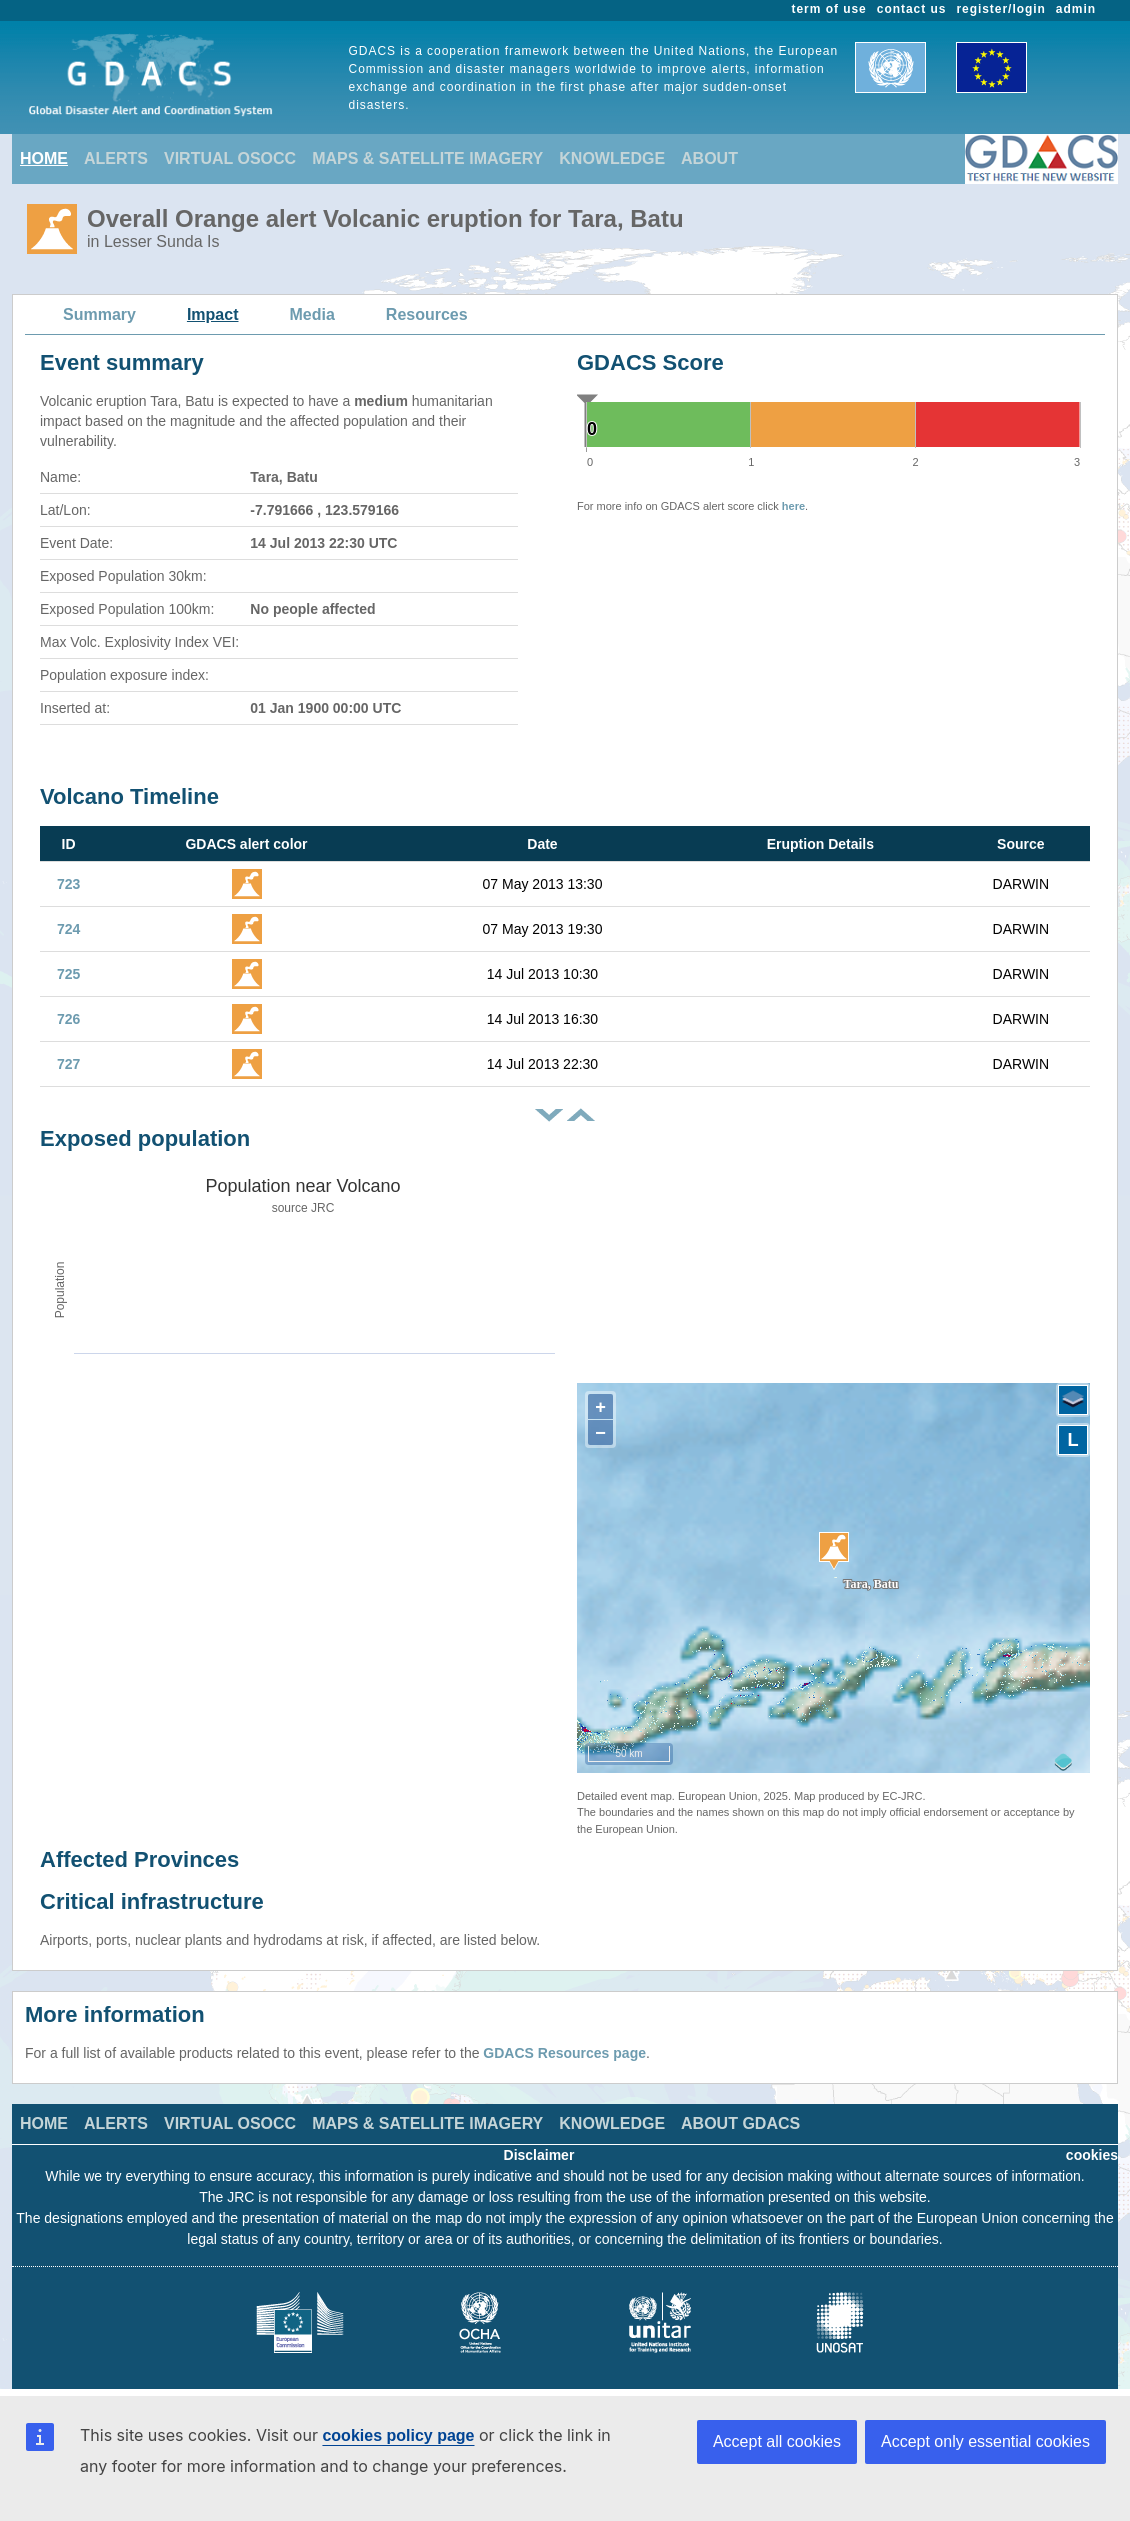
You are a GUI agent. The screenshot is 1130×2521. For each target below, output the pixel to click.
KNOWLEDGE (612, 158)
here (793, 506)
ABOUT (709, 158)
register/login (1000, 9)
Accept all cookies (777, 2441)
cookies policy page (398, 2435)
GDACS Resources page (564, 2053)
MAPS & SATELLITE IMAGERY (427, 158)
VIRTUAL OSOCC (230, 158)
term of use (829, 9)
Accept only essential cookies (985, 2441)
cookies (1092, 2155)
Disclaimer (539, 2155)
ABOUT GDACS (740, 2123)
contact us (912, 9)
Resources (427, 314)
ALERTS (116, 158)
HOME (44, 158)
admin (1076, 9)
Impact (213, 314)
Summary (99, 314)
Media (312, 314)
